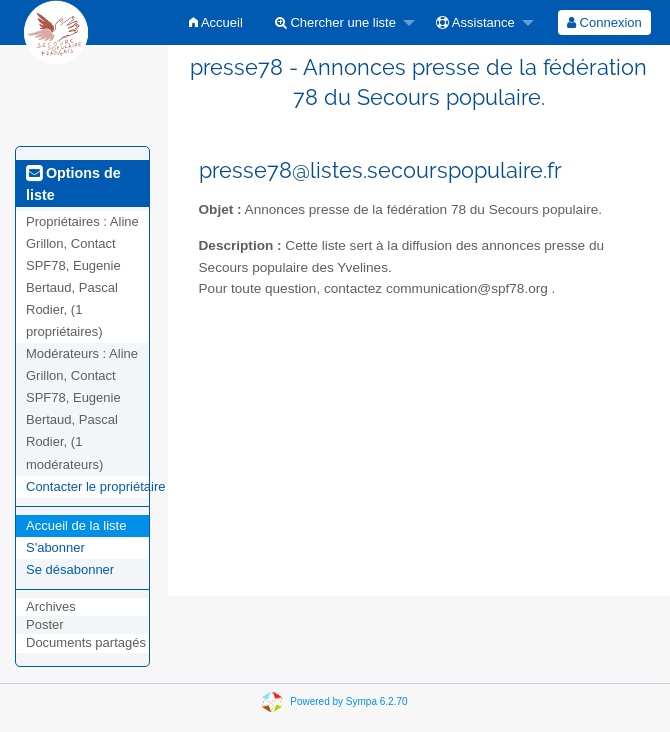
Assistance (475, 22)
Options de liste (73, 184)
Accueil (216, 22)
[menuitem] (216, 22)
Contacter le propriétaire (95, 486)
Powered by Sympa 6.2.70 (348, 700)
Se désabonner (70, 569)
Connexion (604, 22)
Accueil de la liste (76, 525)
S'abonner (55, 547)
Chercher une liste (335, 22)
